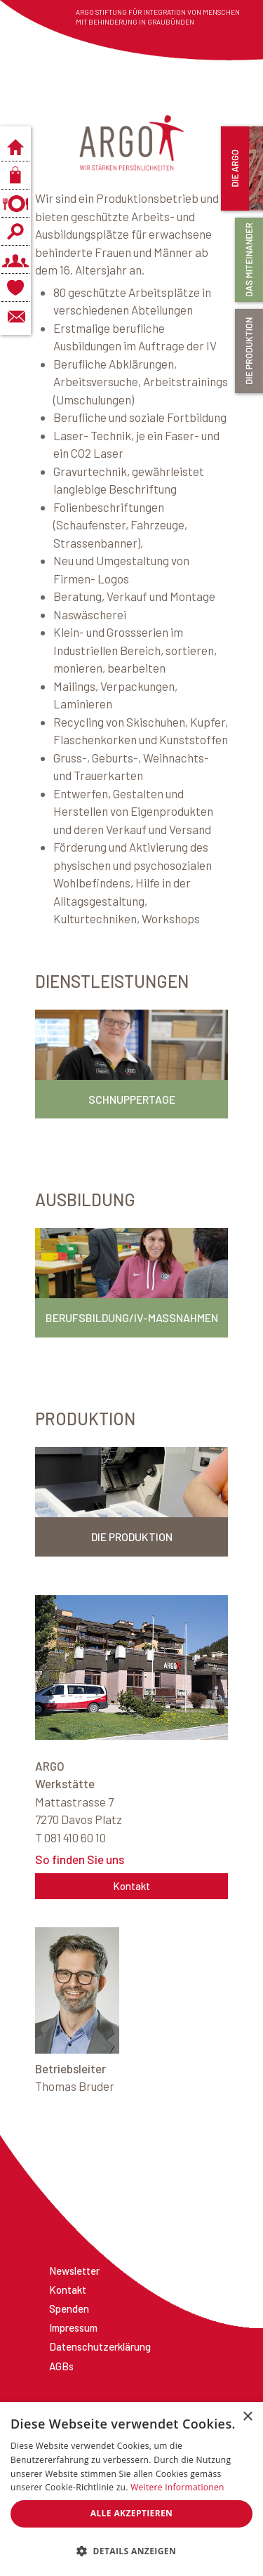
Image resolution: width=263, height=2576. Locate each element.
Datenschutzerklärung (100, 2346)
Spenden (69, 2308)
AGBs (61, 2366)
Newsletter (74, 2270)
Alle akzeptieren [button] (131, 2513)
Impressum (73, 2327)
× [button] (247, 2417)
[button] (131, 2551)
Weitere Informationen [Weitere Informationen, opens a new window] (177, 2487)
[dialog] (131, 2489)
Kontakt (131, 1886)
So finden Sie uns (79, 1859)
